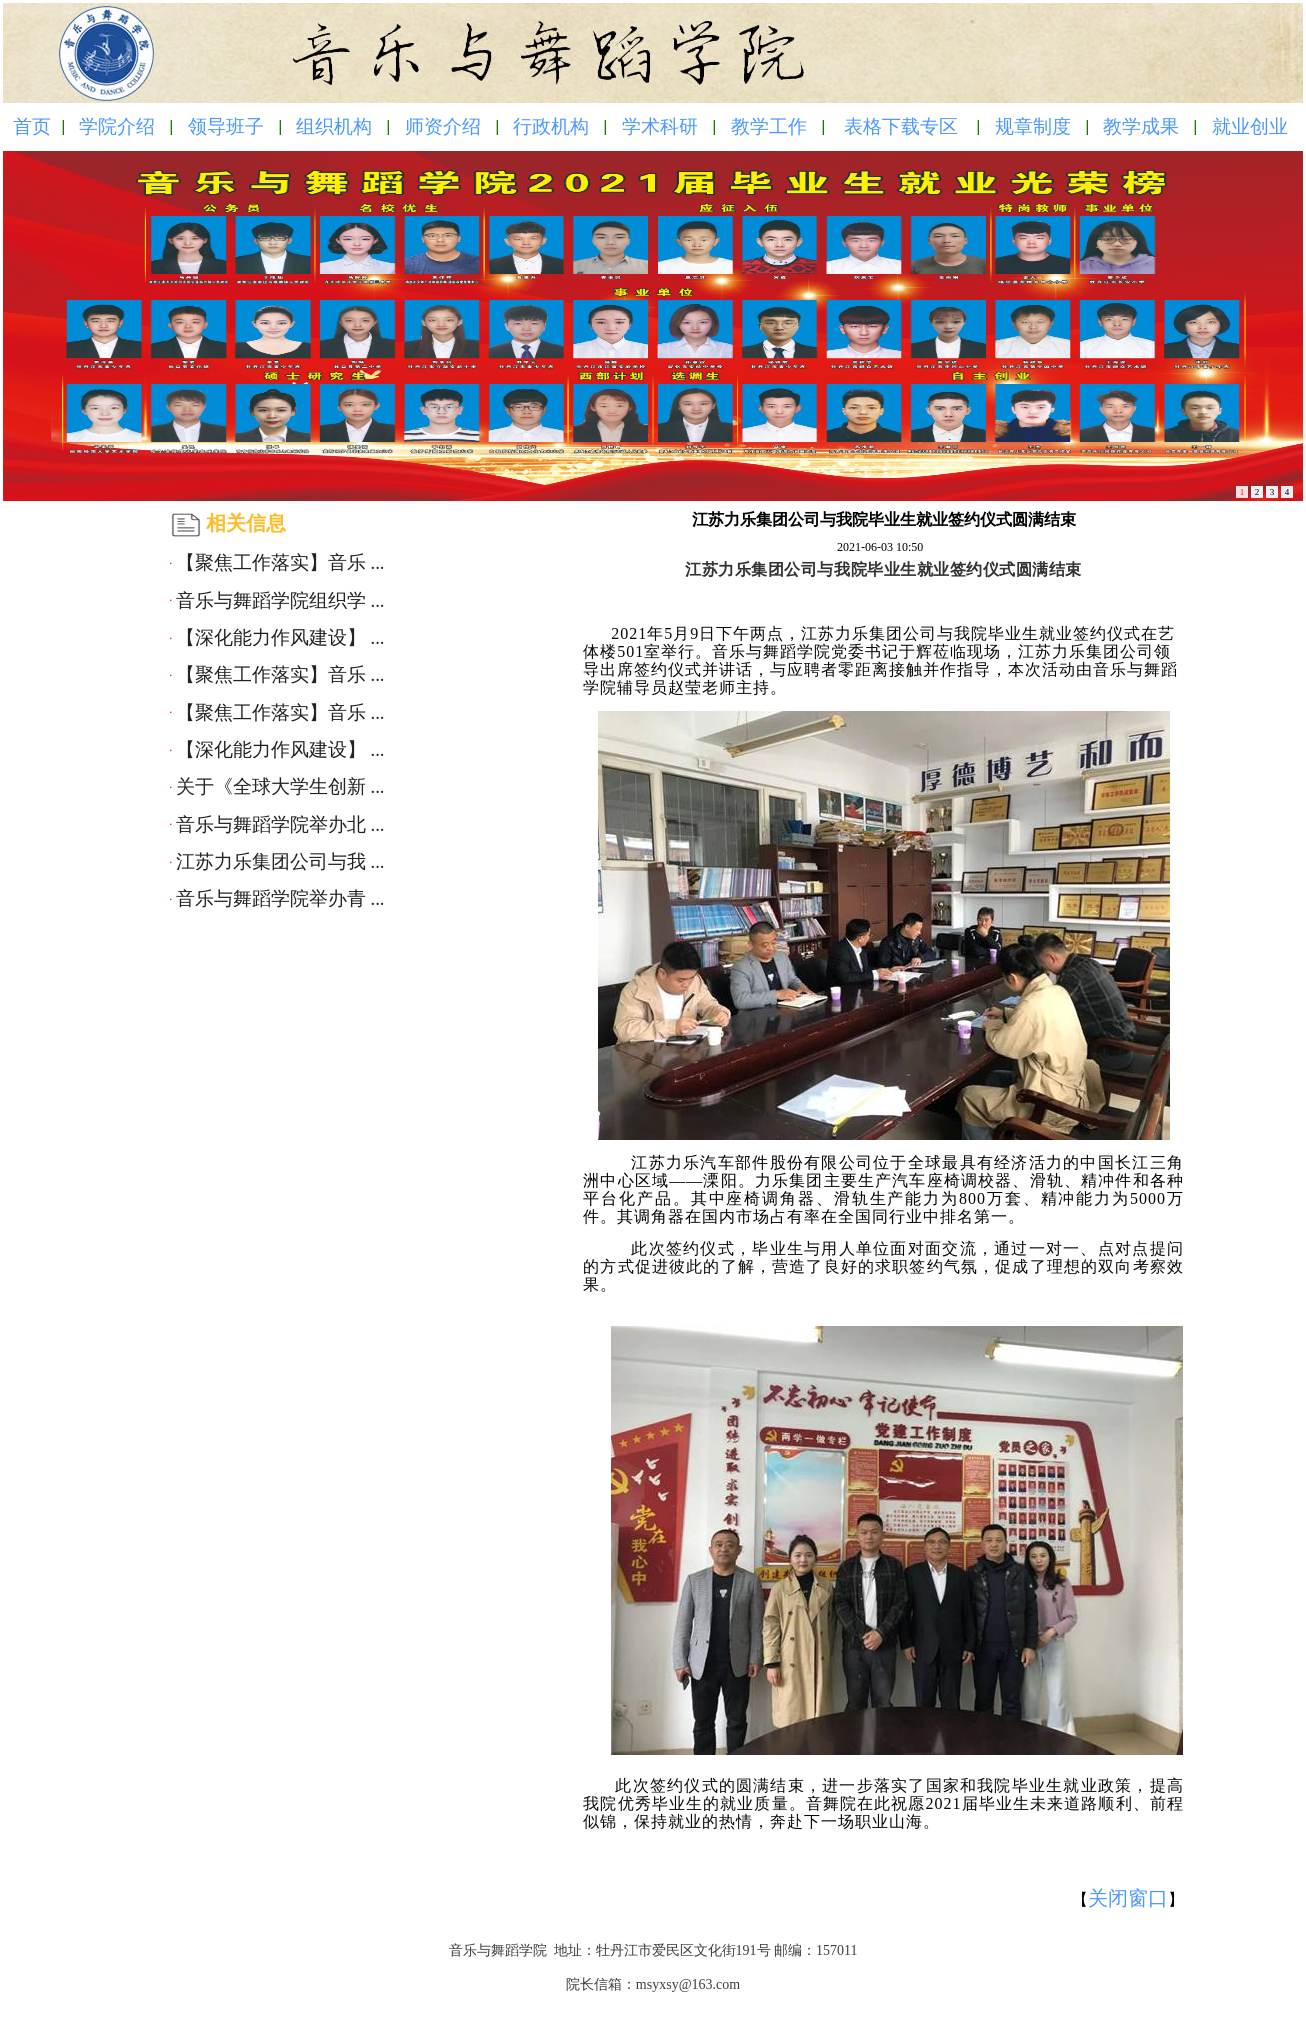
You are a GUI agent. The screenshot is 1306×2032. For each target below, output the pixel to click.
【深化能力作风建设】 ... (280, 637)
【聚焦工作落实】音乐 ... (280, 562)
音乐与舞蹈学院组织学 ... (280, 600)
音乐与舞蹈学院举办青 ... (280, 898)
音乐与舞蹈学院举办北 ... (280, 824)
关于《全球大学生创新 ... (280, 786)
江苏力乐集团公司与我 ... (280, 861)
